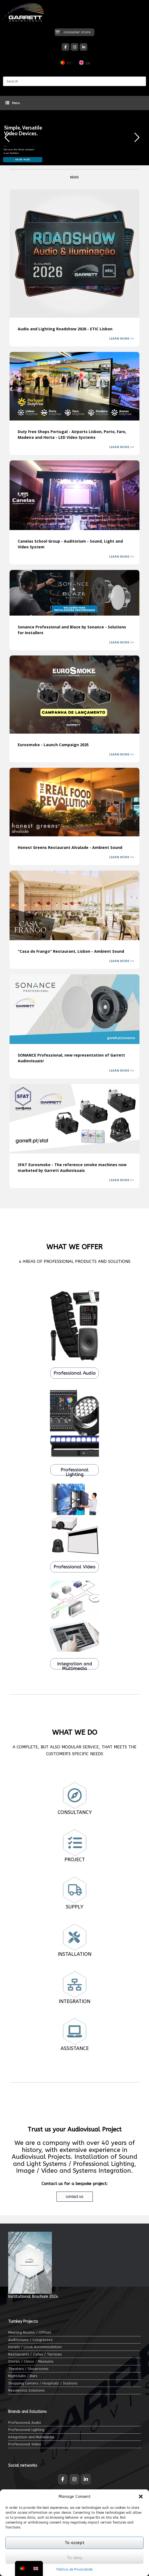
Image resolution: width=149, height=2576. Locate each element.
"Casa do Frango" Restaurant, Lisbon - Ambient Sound (74, 905)
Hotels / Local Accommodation (35, 2347)
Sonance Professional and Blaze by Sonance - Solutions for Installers (74, 593)
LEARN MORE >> (121, 338)
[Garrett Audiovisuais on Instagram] (74, 47)
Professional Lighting (26, 2430)
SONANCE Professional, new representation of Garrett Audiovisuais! (74, 1009)
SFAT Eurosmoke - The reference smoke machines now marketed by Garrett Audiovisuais (74, 1119)
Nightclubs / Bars (22, 2376)
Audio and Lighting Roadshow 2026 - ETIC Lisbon (74, 253)
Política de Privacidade (74, 2569)
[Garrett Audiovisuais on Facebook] (65, 47)
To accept (74, 2542)
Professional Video (24, 2444)
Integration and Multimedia (31, 2437)
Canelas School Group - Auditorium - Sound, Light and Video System (74, 495)
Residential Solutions (26, 2390)
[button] (141, 2496)
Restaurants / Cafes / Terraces (35, 2354)
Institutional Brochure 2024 (33, 2296)
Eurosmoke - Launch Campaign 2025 (74, 694)
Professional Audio (24, 2423)
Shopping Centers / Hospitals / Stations (43, 2383)
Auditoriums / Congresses (30, 2340)
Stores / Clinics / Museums (30, 2361)
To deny (74, 2557)
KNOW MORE (22, 159)
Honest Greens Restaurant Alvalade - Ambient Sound (74, 802)
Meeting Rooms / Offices (29, 2332)
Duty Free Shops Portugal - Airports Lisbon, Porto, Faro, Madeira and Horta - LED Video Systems (74, 386)
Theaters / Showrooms (28, 2369)
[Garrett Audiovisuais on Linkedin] (83, 47)
